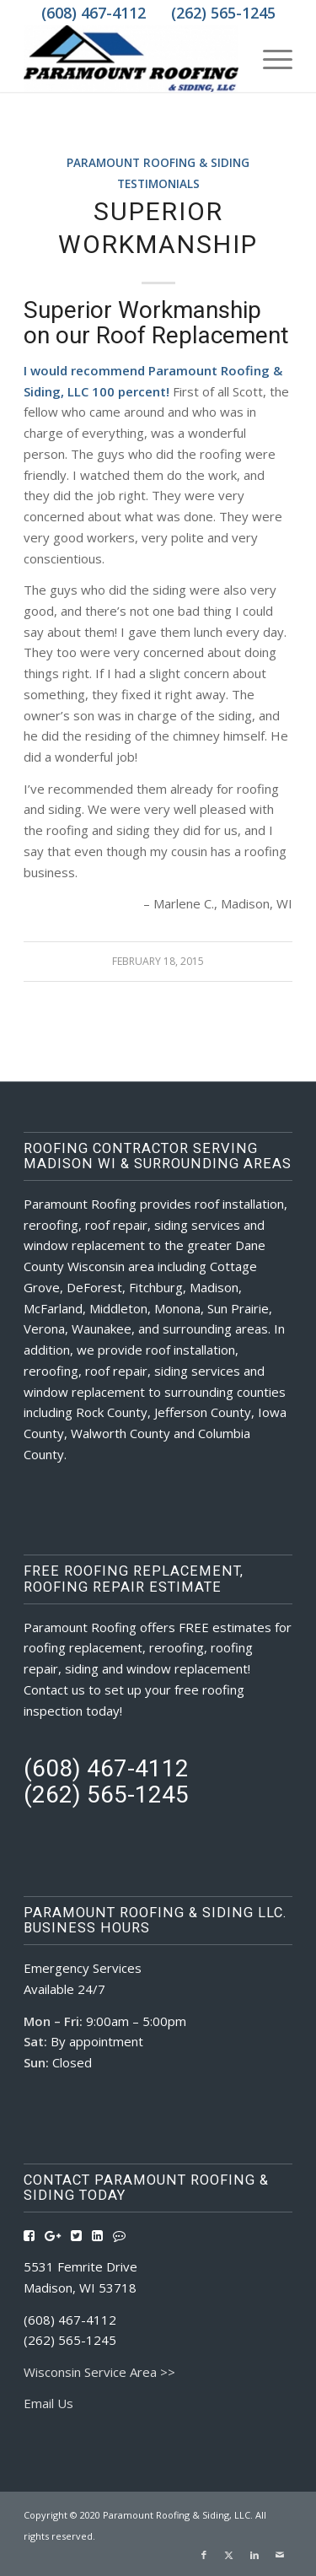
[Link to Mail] (279, 2555)
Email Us (48, 2403)
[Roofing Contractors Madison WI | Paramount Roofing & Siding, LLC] (131, 58)
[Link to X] (229, 2555)
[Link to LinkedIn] (254, 2555)
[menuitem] (269, 58)
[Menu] (269, 58)
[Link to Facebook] (204, 2555)
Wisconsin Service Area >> (99, 2371)
